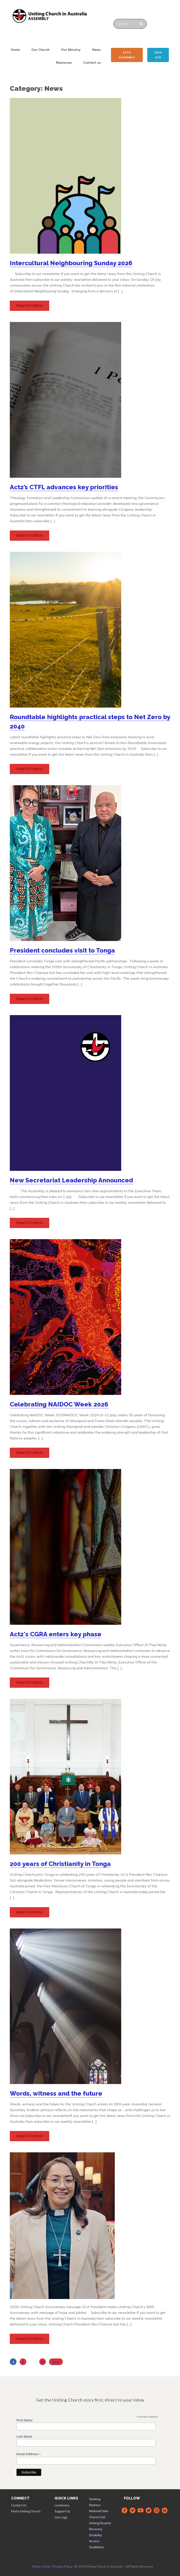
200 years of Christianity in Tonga (60, 1864)
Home (15, 50)
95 (43, 2361)
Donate (158, 55)
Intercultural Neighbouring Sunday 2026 (71, 263)
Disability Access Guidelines (96, 2541)
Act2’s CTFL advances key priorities (64, 487)
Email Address (28, 2454)
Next (55, 2362)
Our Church (40, 50)
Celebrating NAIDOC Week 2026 (59, 1404)
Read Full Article (29, 306)
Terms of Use (41, 2566)
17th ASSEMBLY (127, 55)
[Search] (142, 24)
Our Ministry (71, 50)
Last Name (24, 2436)
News (96, 50)
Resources (64, 63)
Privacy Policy (62, 2566)
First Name (24, 2420)
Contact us (92, 63)
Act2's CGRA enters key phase (55, 1634)
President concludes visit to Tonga (62, 950)
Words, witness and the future (56, 2093)
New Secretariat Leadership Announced (71, 1180)
